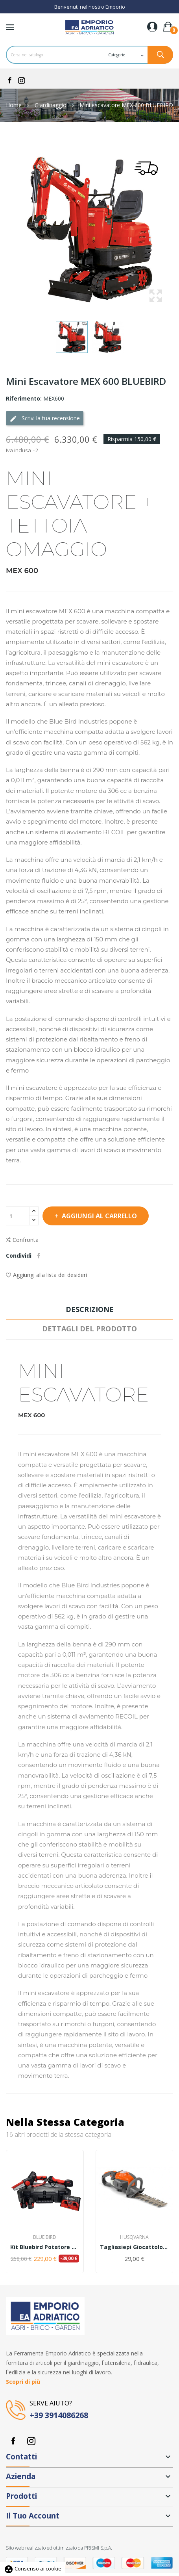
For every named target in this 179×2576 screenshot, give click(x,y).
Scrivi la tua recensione (44, 418)
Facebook (13, 2441)
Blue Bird (44, 2237)
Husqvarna (134, 2237)
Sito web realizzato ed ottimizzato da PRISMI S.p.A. (59, 2547)
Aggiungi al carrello (98, 1216)
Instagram (31, 2441)
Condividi (38, 1256)
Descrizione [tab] (90, 1309)
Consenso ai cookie (32, 2568)
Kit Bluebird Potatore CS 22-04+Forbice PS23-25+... (44, 2247)
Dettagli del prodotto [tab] (89, 1328)
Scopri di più (23, 2381)
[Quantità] (18, 1215)
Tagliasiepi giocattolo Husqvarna (134, 2247)
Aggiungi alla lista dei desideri (46, 1275)
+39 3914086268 (59, 2415)
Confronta (22, 1240)
